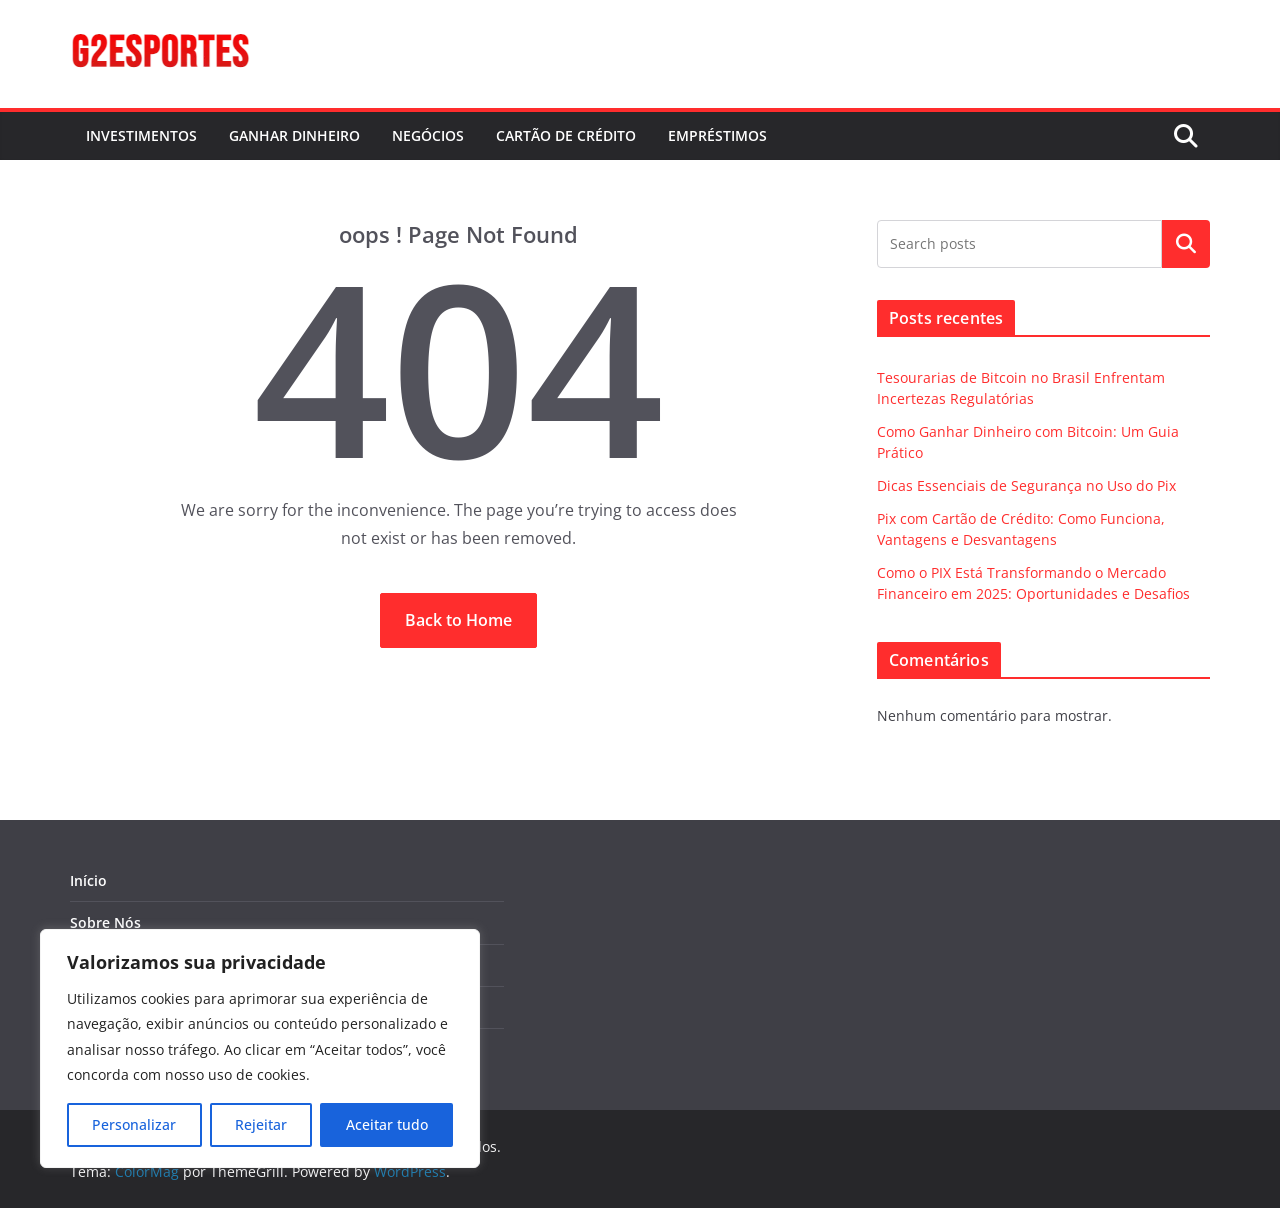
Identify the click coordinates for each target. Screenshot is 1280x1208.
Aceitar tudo (387, 1124)
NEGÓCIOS (428, 135)
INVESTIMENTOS (141, 135)
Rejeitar (261, 1124)
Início (88, 880)
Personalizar (134, 1124)
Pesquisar (1186, 244)
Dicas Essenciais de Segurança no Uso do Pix (1026, 485)
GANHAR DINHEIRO (294, 135)
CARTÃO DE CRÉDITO (566, 135)
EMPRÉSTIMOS (717, 135)
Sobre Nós (105, 922)
